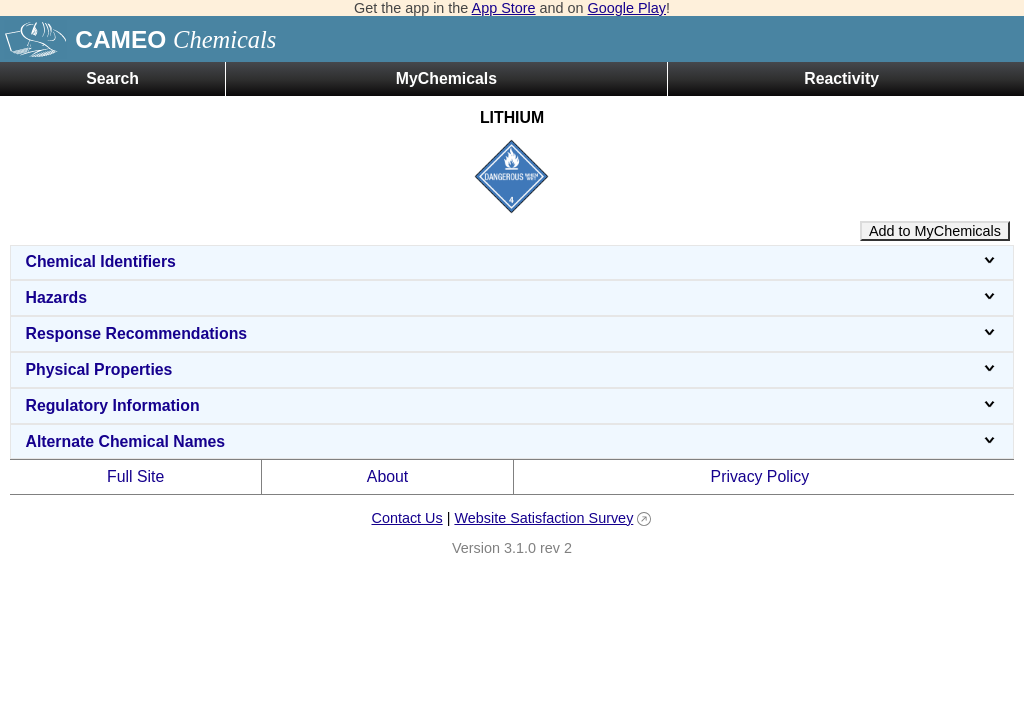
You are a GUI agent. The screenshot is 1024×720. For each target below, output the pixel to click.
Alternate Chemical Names (511, 441)
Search (112, 78)
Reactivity (841, 78)
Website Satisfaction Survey (543, 518)
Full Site (135, 476)
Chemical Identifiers (511, 261)
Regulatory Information (511, 405)
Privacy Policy (760, 476)
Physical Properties (511, 369)
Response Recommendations (511, 333)
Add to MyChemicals (935, 231)
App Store (504, 8)
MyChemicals (446, 78)
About (387, 476)
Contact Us (406, 518)
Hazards (511, 297)
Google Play (627, 8)
